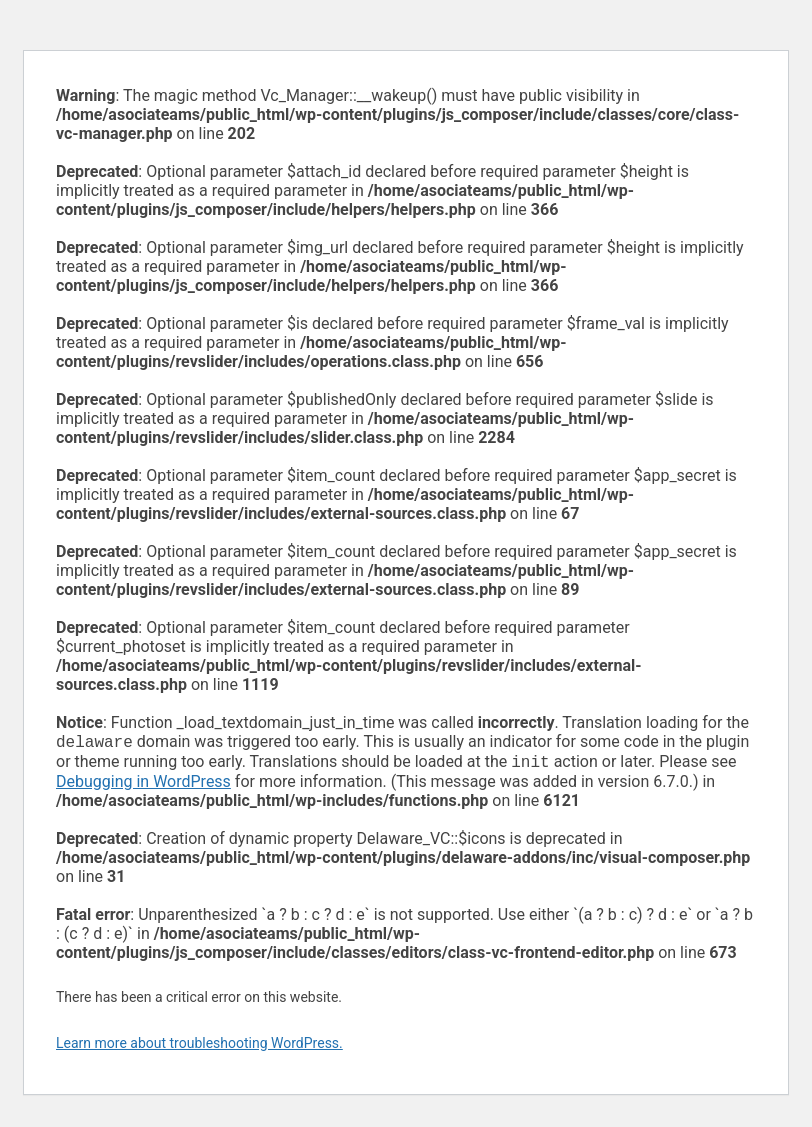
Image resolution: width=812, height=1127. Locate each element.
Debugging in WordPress (143, 785)
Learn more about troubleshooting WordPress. (199, 1047)
